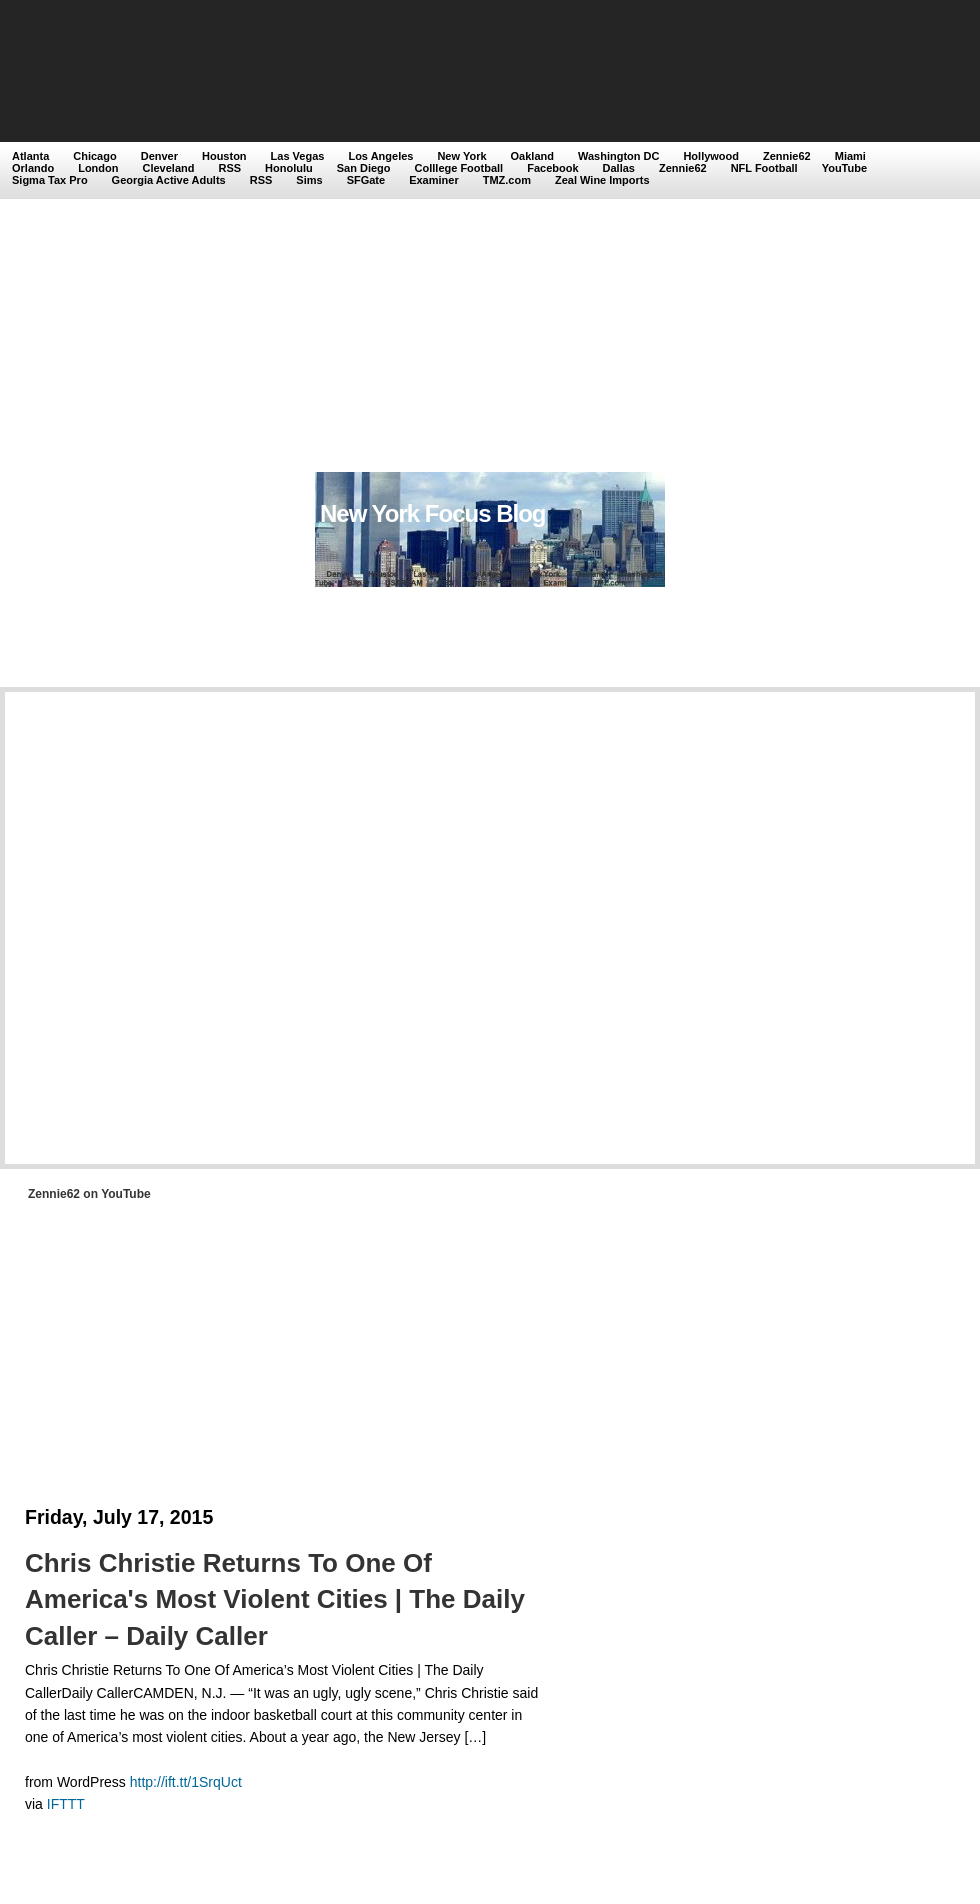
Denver (159, 156)
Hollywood (711, 156)
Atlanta (30, 156)
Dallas (619, 168)
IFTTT (66, 1804)
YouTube (844, 168)
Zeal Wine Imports (602, 180)
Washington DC (618, 156)
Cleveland (169, 168)
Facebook (552, 168)
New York (461, 156)
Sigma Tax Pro (50, 180)
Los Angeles (380, 156)
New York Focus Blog (433, 513)
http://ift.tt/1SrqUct (186, 1782)
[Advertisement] (231, 238)
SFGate (366, 180)
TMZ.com (507, 180)
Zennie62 (787, 156)
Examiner (434, 180)
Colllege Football (459, 168)
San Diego (364, 168)
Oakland (532, 156)
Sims (309, 180)
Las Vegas (298, 156)
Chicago (94, 156)
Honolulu (289, 168)
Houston (224, 156)
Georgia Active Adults (169, 180)
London (98, 168)
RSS (229, 168)
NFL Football (764, 168)
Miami (850, 156)
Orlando (33, 168)
